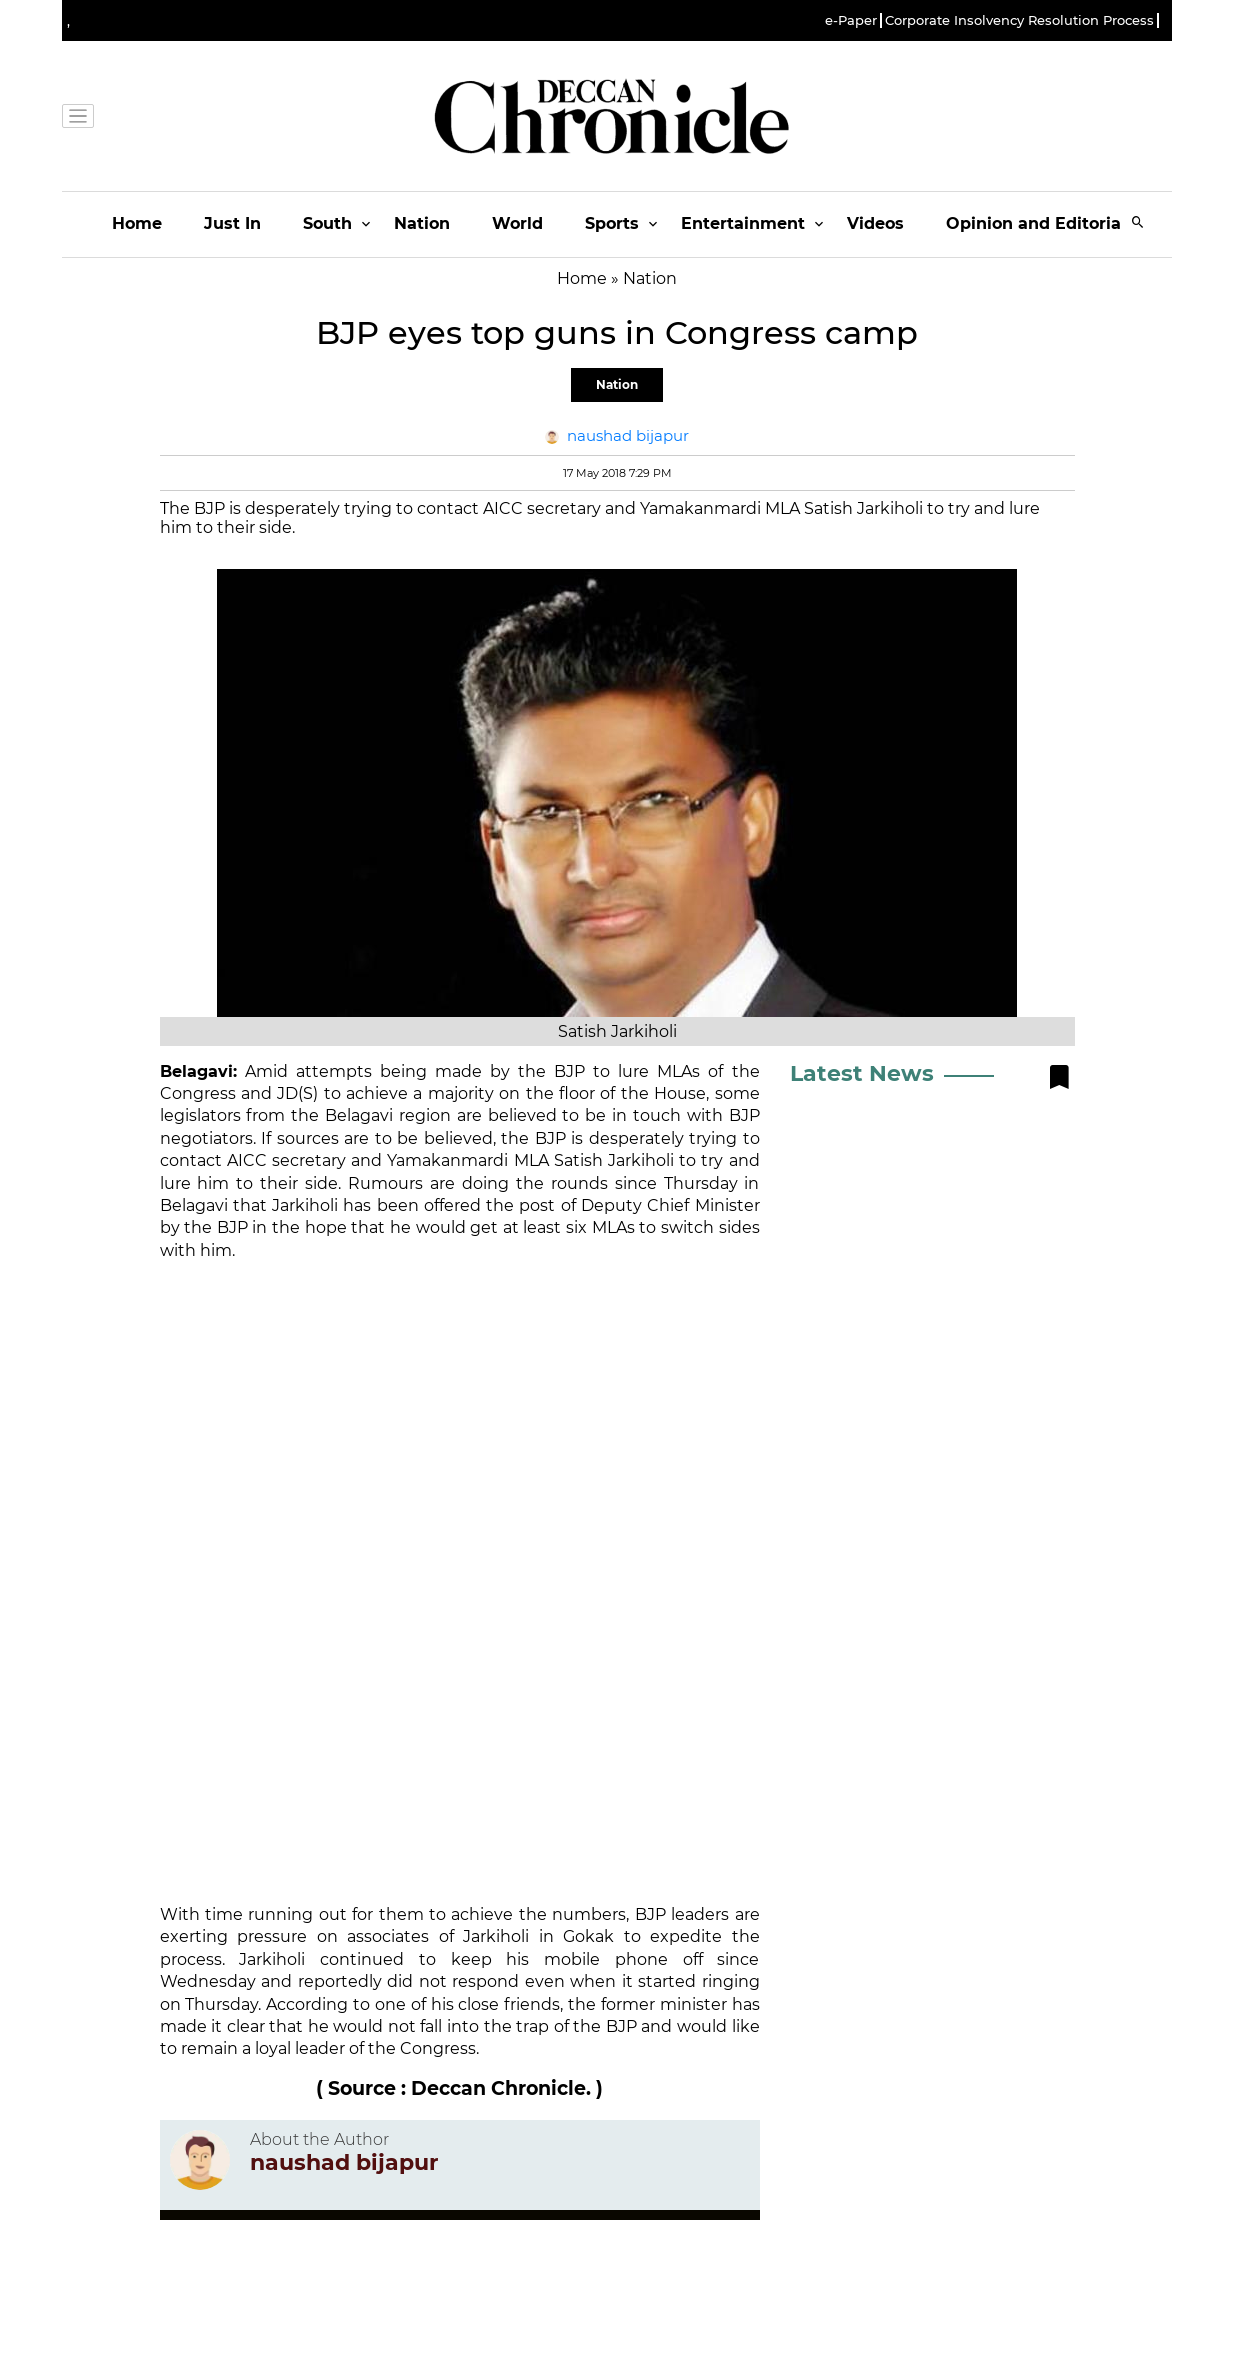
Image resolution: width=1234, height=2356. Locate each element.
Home (137, 223)
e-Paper (851, 20)
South (327, 223)
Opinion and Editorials (1040, 223)
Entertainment (743, 223)
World (517, 223)
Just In (232, 223)
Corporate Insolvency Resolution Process (1019, 20)
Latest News (862, 1073)
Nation (422, 223)
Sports (612, 223)
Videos (875, 223)
